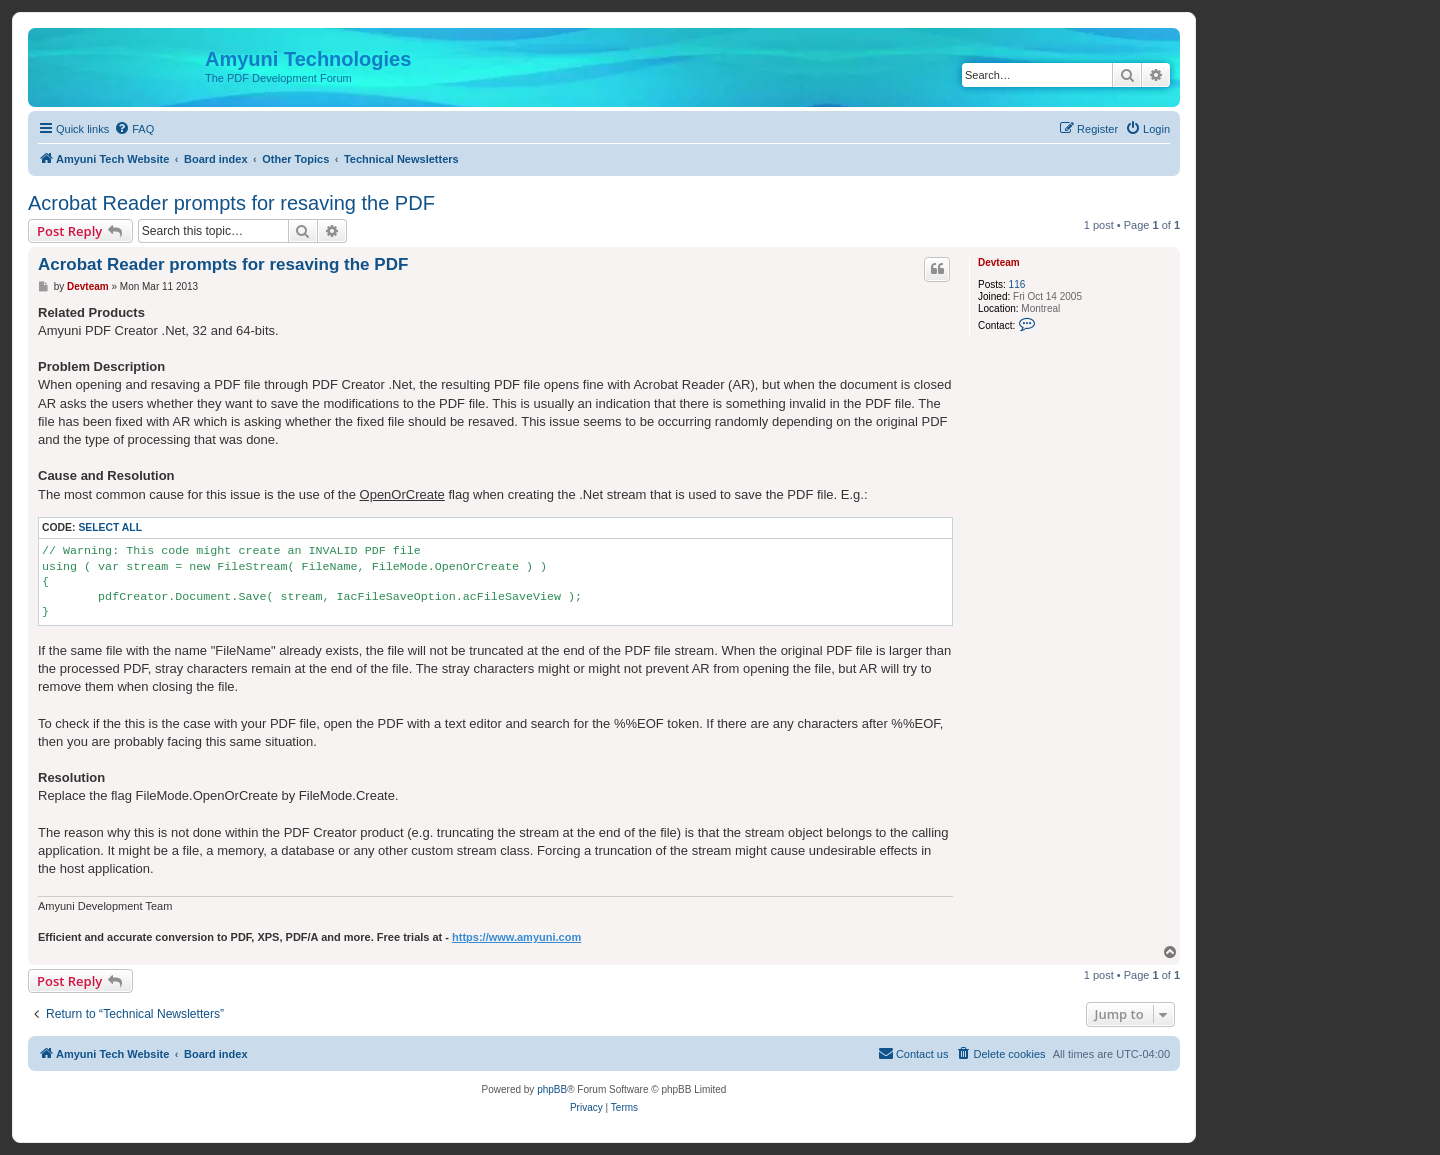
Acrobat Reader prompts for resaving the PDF (231, 203)
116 (1017, 284)
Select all (110, 527)
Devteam (999, 262)
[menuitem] (134, 129)
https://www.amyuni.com (516, 937)
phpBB (552, 1089)
